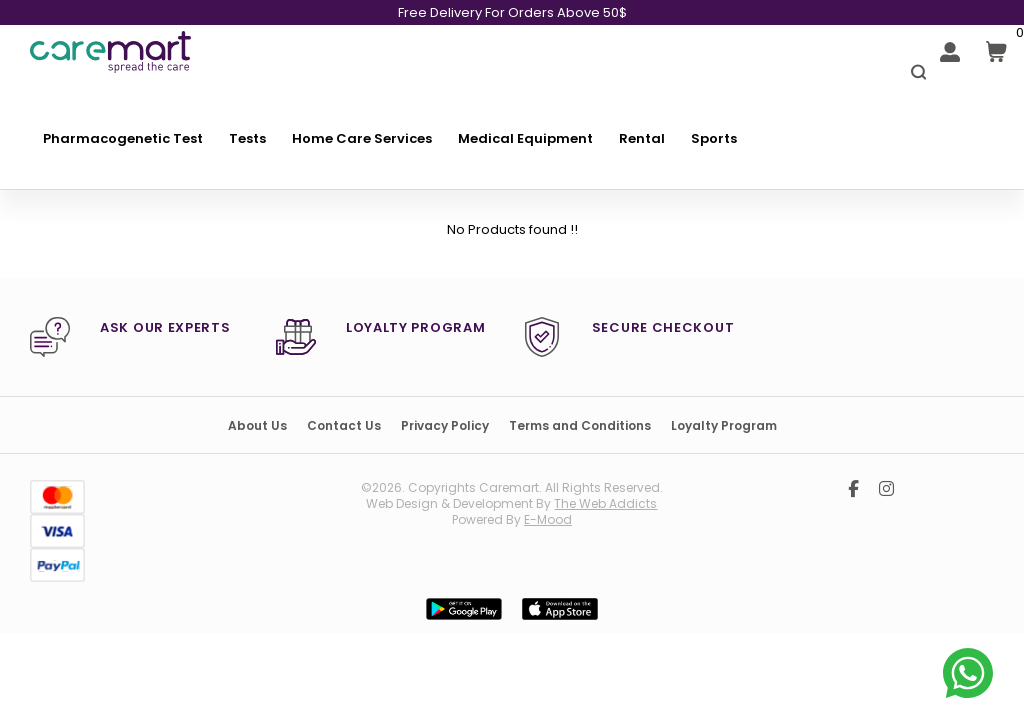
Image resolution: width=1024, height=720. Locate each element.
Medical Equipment (525, 138)
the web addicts (605, 503)
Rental (642, 138)
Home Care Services (362, 138)
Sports (714, 138)
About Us (257, 425)
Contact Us (344, 425)
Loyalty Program (724, 425)
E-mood (548, 519)
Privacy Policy (445, 425)
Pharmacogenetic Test (123, 138)
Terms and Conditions (580, 425)
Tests (247, 138)
